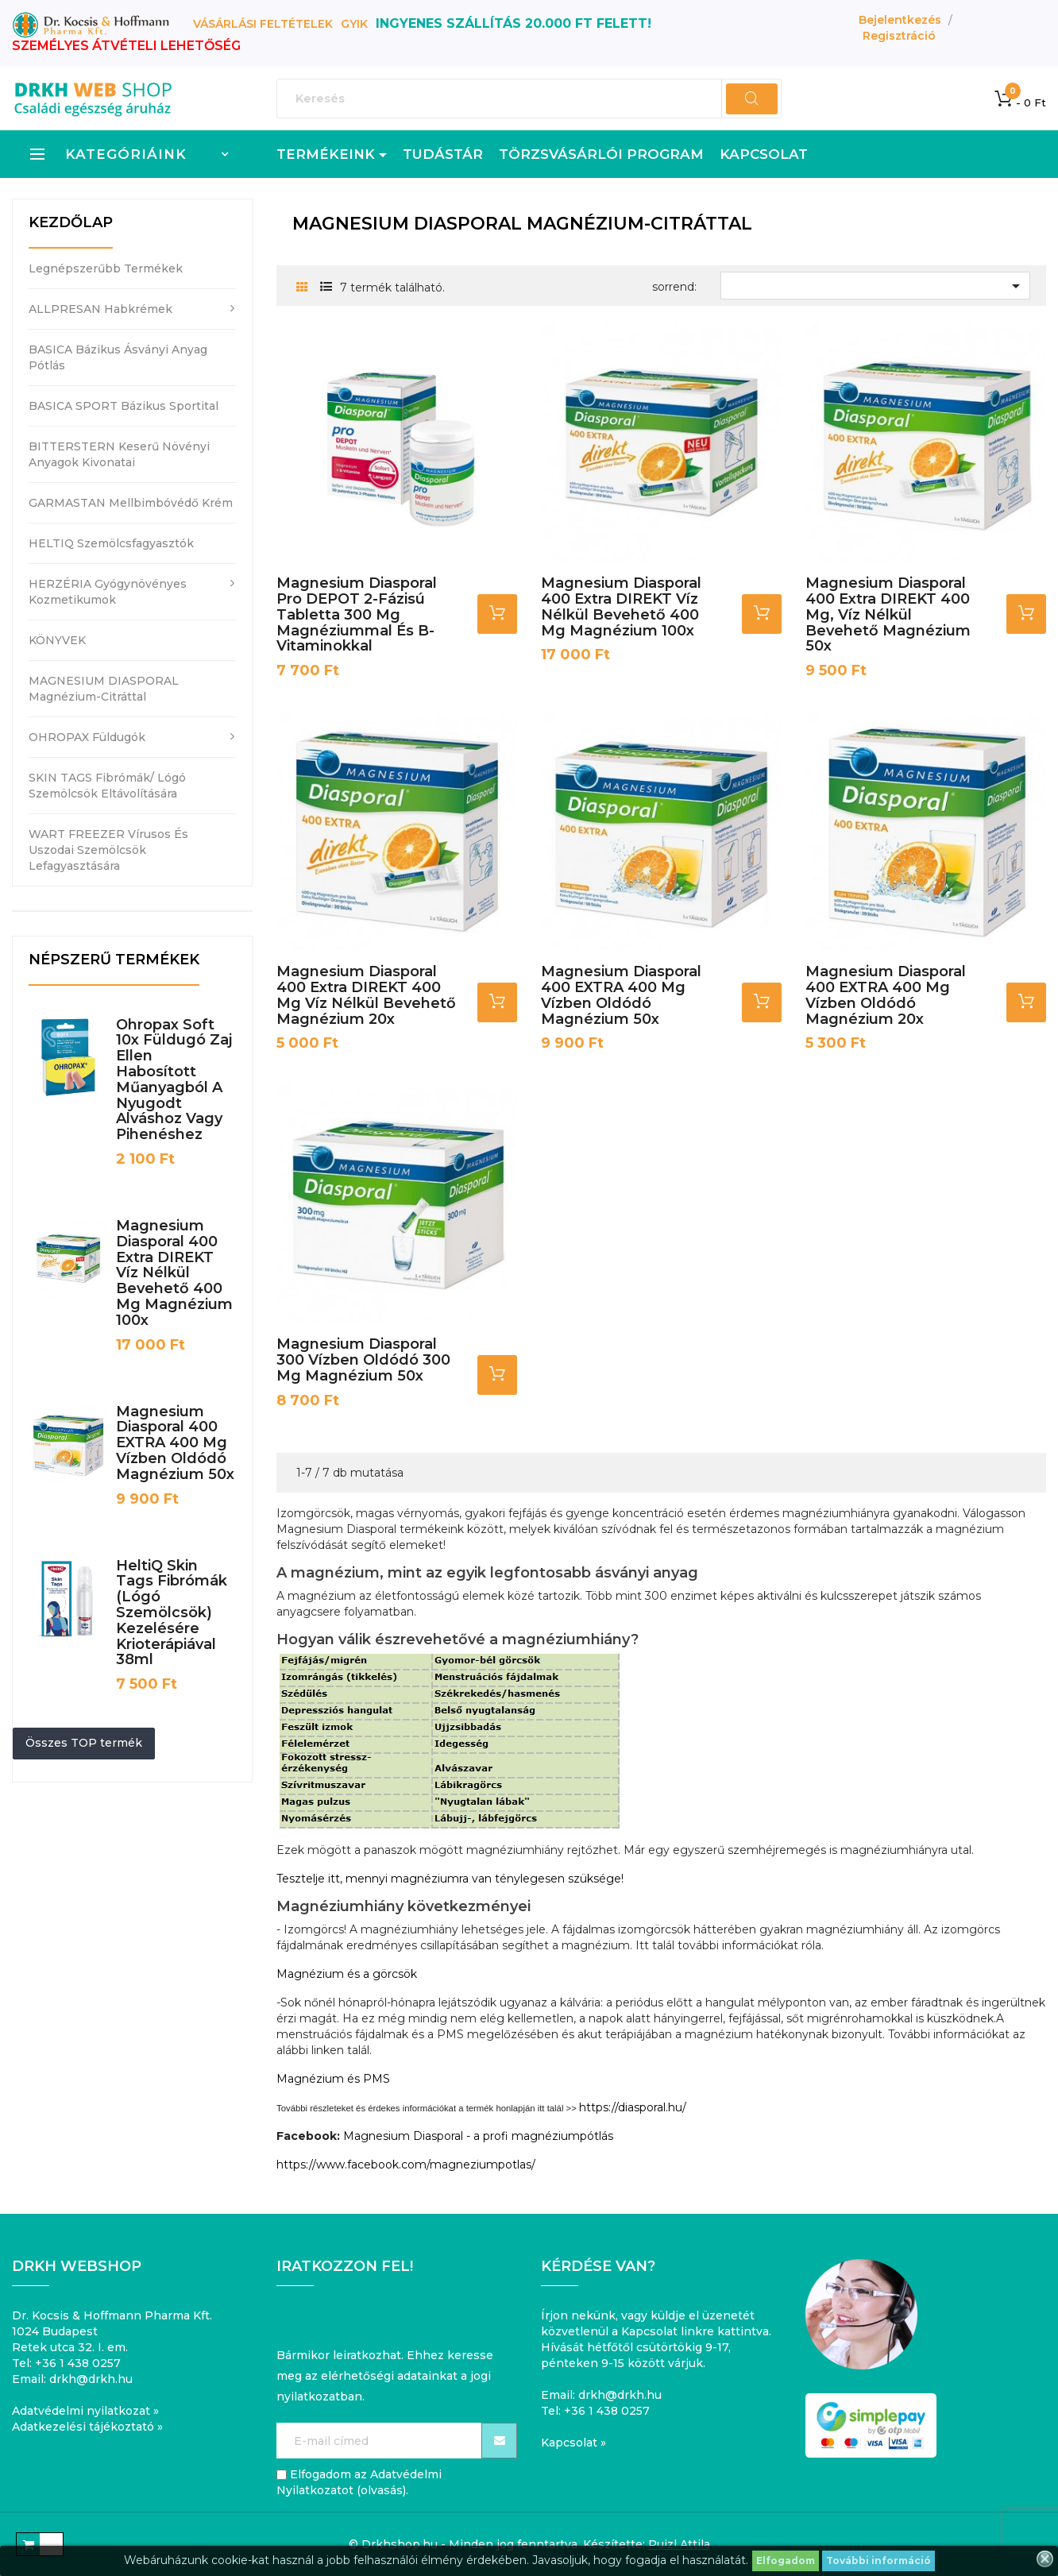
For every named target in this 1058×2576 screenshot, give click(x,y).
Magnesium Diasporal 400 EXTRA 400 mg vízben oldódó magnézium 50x (175, 1443)
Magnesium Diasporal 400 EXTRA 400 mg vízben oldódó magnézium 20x (885, 995)
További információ (878, 2560)
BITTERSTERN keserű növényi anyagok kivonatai (119, 454)
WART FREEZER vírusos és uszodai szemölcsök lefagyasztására (108, 850)
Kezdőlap (71, 222)
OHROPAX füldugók (87, 737)
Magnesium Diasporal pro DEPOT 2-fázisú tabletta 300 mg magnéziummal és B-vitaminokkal (356, 614)
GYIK (354, 24)
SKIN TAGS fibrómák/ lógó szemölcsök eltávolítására (107, 785)
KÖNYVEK (57, 640)
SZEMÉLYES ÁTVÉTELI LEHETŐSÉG (126, 45)
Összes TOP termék (83, 1743)
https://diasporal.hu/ (632, 2107)
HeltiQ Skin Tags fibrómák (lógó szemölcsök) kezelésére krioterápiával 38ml (171, 1613)
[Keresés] (529, 98)
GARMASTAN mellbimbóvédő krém (131, 503)
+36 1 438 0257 (78, 2363)
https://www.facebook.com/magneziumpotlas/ (405, 2164)
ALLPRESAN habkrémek (100, 309)
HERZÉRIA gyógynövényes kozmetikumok (108, 592)
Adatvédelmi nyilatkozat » (85, 2411)
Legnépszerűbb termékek (106, 268)
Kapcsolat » (573, 2442)
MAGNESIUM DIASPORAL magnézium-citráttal (104, 689)
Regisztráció (899, 36)
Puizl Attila (679, 2544)
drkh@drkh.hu (91, 2379)
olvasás (382, 2490)
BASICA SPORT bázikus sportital (123, 406)
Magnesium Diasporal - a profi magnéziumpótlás (478, 2136)
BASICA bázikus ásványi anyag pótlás (118, 357)
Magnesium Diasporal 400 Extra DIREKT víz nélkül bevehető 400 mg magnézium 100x (174, 1273)
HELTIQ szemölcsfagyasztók (111, 543)
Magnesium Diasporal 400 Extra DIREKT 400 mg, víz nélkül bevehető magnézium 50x (888, 614)
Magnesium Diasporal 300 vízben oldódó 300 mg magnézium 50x (363, 1360)
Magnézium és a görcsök (346, 1974)
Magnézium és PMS (333, 2079)
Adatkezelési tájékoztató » (87, 2427)
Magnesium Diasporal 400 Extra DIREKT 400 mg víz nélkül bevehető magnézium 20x (366, 995)
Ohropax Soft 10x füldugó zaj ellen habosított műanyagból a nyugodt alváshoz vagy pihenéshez (174, 1080)
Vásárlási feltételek (263, 24)
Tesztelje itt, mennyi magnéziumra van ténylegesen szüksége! (450, 1878)
